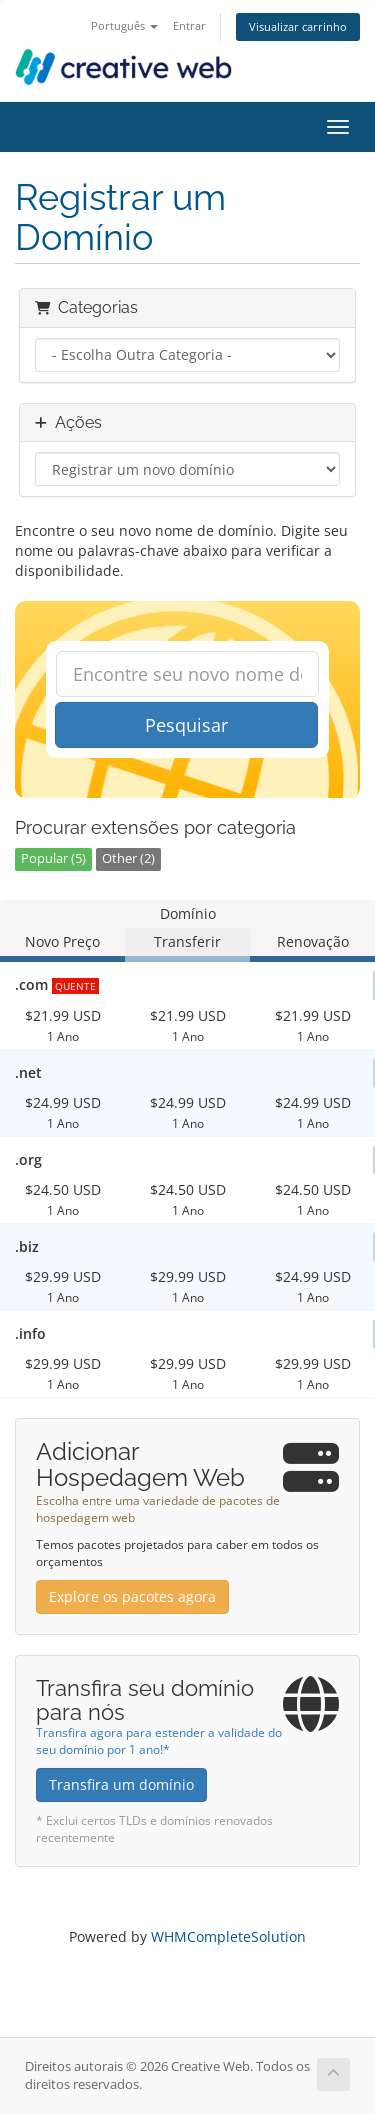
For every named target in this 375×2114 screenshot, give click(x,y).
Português (124, 25)
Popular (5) (53, 858)
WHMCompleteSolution (228, 1936)
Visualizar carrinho (298, 26)
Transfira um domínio (121, 1784)
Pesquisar (186, 725)
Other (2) (128, 858)
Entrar (189, 25)
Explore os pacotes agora (132, 1596)
